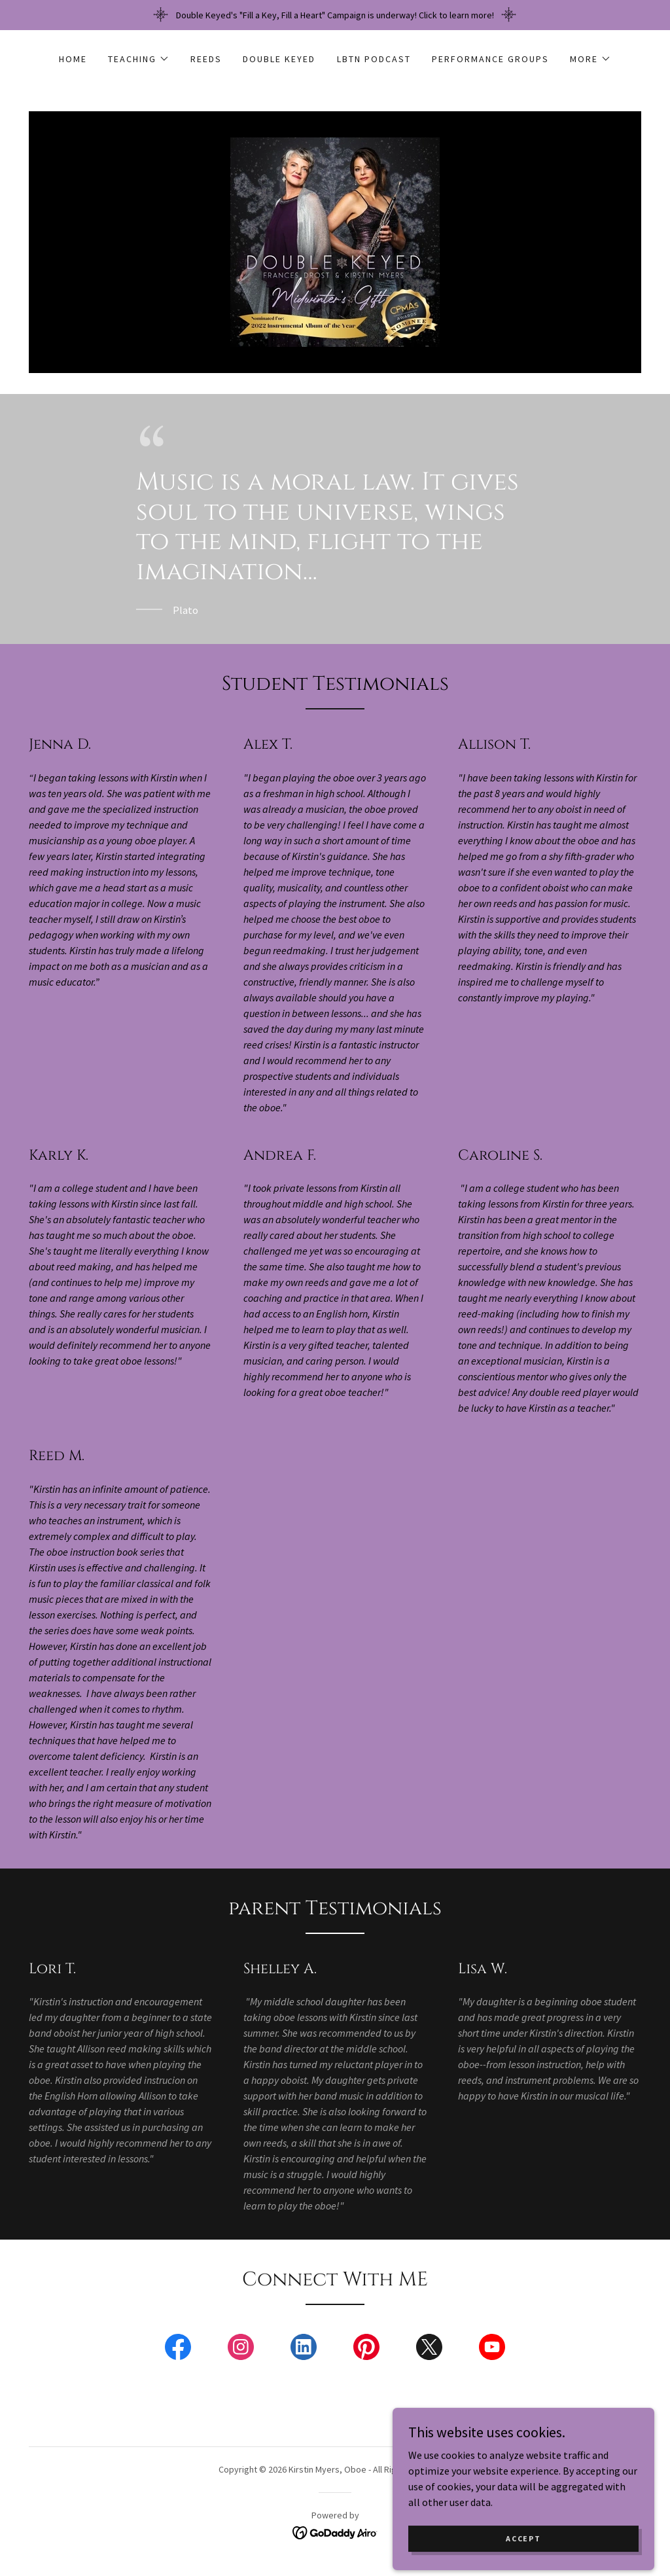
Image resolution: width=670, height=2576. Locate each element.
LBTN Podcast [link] (374, 59)
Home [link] (73, 59)
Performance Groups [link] (490, 59)
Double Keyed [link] (279, 59)
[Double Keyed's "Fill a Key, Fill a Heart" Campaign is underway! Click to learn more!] (335, 15)
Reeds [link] (206, 59)
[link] (335, 240)
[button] (138, 59)
